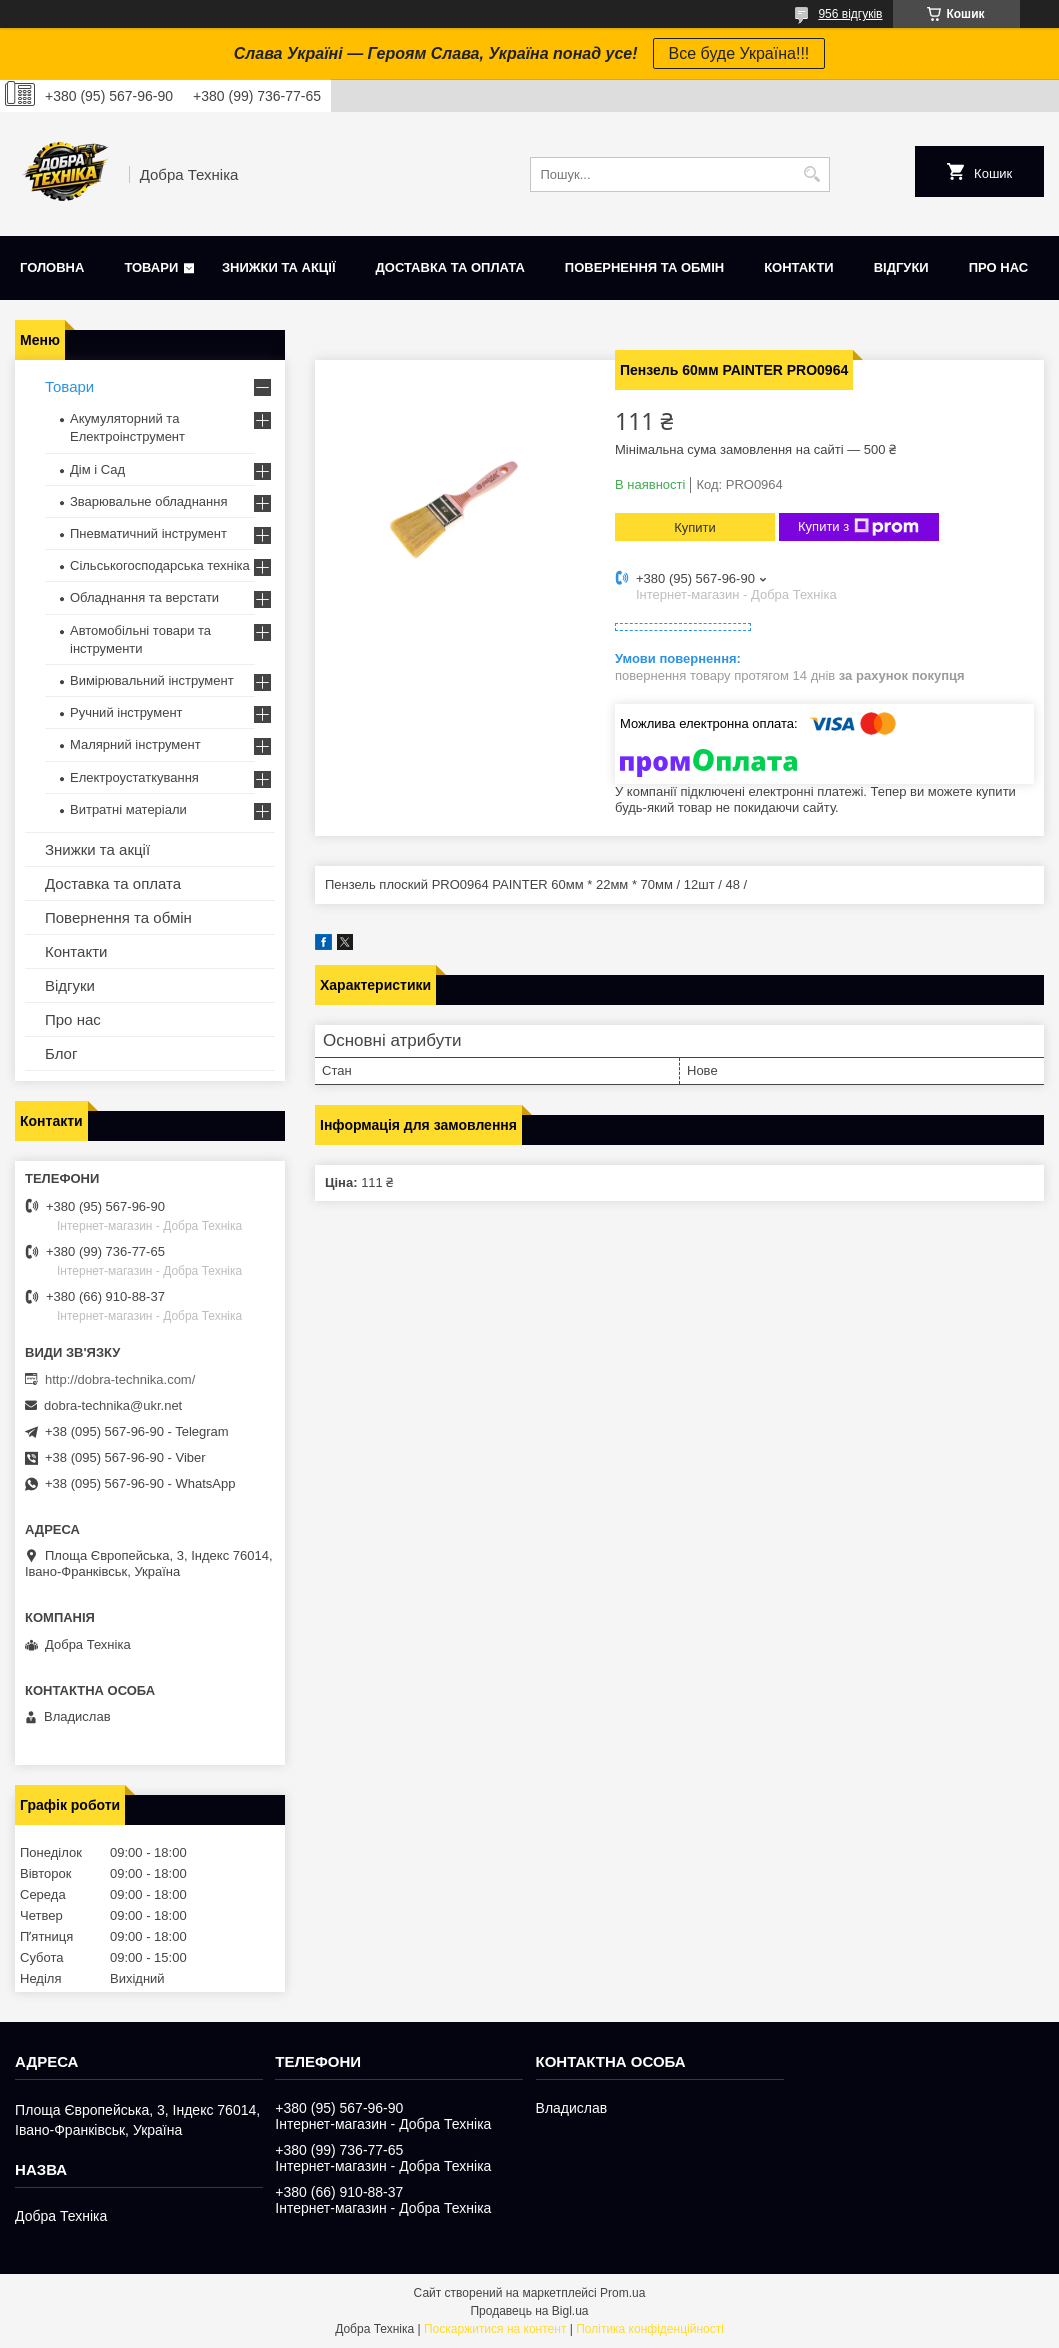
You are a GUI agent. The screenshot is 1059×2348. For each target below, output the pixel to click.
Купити (695, 527)
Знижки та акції (279, 267)
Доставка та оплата (450, 267)
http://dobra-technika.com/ (120, 1379)
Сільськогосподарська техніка (160, 565)
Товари (151, 267)
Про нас (998, 267)
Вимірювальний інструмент (152, 680)
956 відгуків (850, 14)
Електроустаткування (134, 777)
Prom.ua (622, 2293)
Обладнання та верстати (144, 597)
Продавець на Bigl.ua (529, 2311)
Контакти (799, 267)
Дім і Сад (97, 469)
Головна (52, 267)
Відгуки (901, 267)
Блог (61, 1053)
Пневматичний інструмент (148, 533)
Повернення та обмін (644, 267)
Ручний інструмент (126, 712)
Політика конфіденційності (650, 2329)
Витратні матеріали (128, 809)
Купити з (858, 527)
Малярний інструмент (135, 744)
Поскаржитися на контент (495, 2329)
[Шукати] (812, 174)
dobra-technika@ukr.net (113, 1405)
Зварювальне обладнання (149, 501)
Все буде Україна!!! (739, 53)
